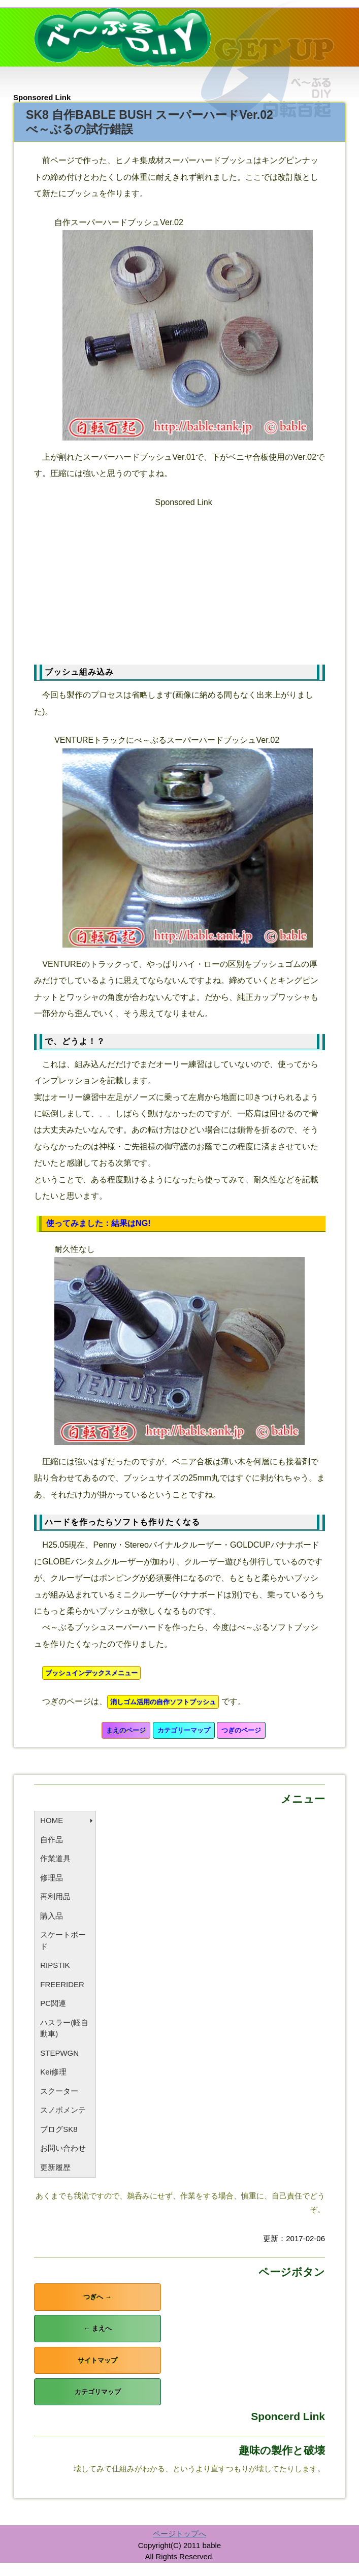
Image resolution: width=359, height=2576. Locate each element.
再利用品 (55, 1896)
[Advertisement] (187, 581)
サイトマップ (97, 2360)
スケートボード (63, 1940)
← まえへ (97, 2328)
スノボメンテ (63, 2110)
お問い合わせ (63, 2148)
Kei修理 (53, 2071)
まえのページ (126, 1730)
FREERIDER (62, 1984)
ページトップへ (179, 2533)
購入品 (51, 1915)
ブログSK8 (58, 2129)
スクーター (59, 2091)
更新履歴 (55, 2167)
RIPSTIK (55, 1965)
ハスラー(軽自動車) (64, 2028)
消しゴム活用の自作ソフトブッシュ (163, 1702)
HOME (51, 1820)
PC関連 (53, 2003)
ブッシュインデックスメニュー (91, 1673)
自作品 (51, 1839)
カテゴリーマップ (183, 1730)
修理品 (51, 1877)
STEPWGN (59, 2053)
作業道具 (55, 1858)
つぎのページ (241, 1730)
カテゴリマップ (98, 2392)
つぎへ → (97, 2297)
